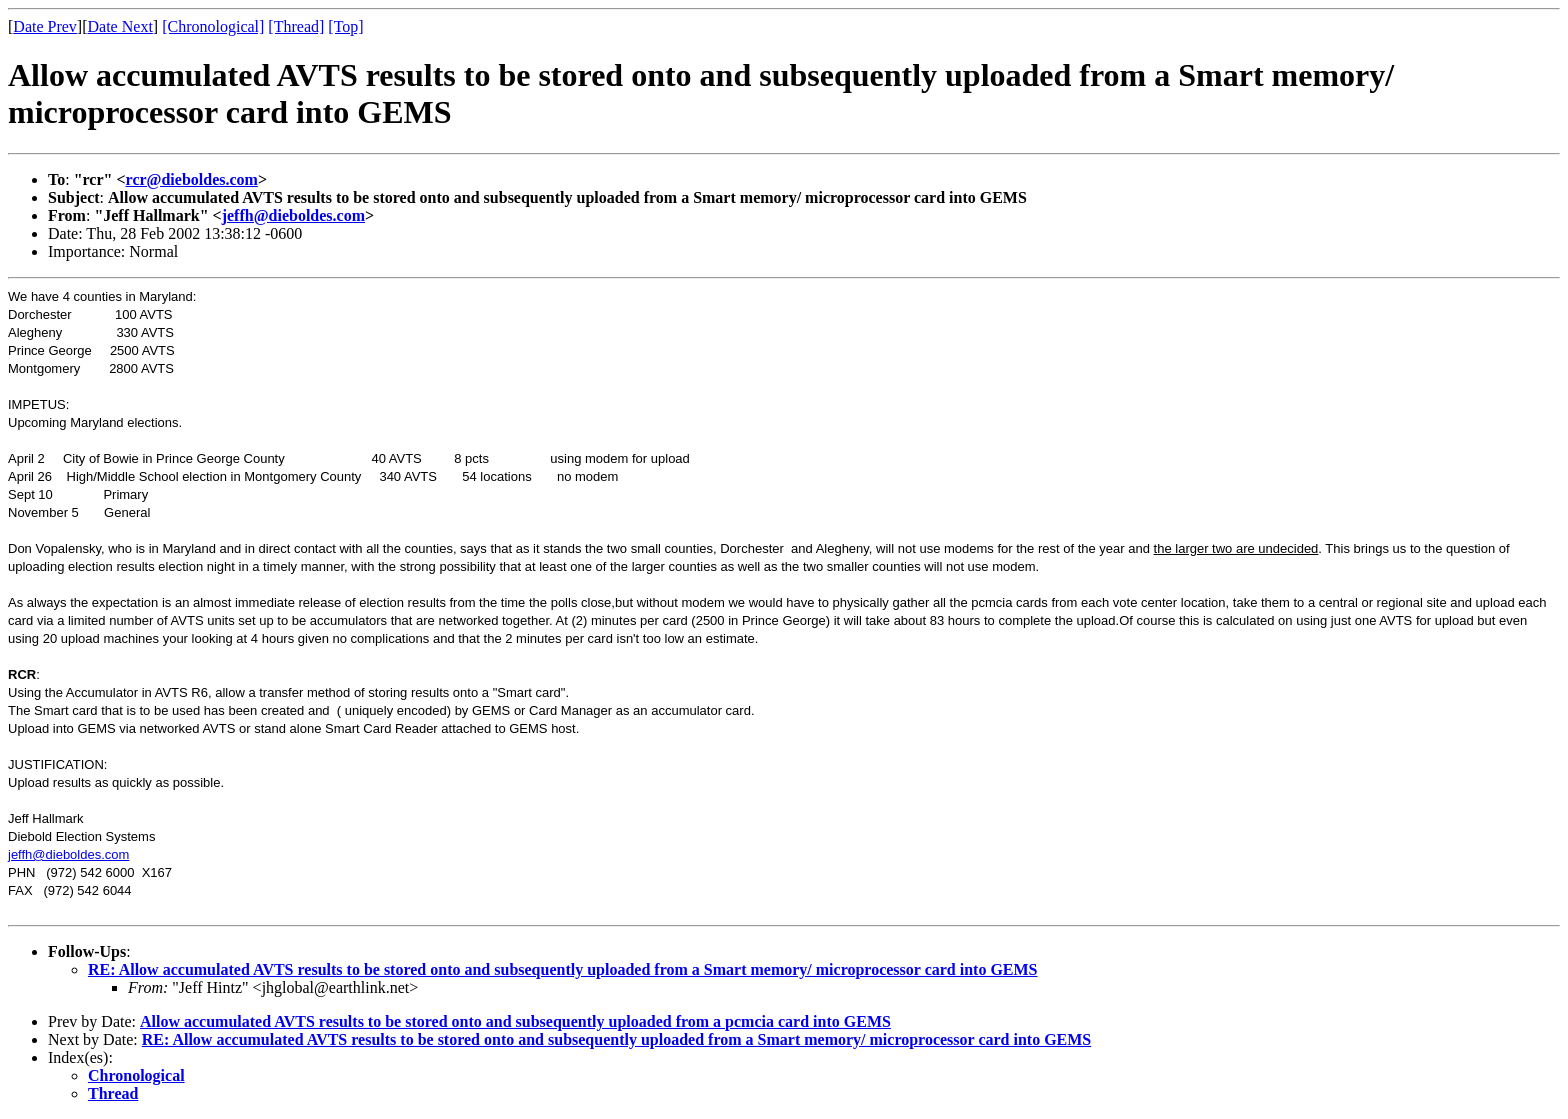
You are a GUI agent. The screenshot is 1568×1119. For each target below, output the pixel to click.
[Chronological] (213, 26)
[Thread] (296, 26)
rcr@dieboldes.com (192, 179)
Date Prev (45, 26)
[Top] (345, 26)
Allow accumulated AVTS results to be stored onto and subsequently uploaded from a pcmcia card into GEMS (515, 1021)
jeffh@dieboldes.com (293, 215)
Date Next (120, 26)
